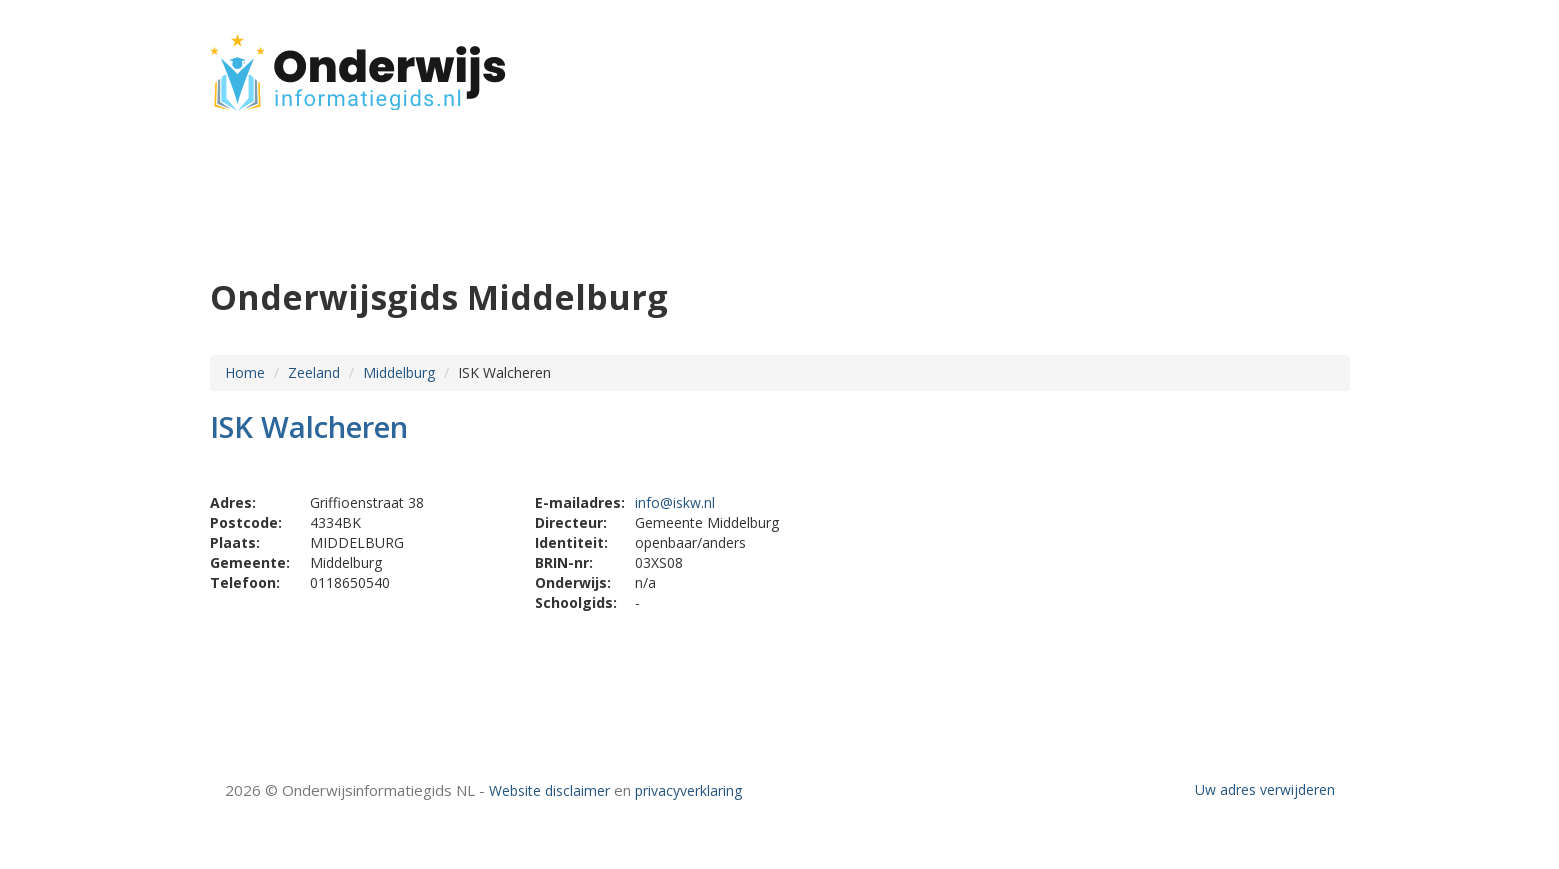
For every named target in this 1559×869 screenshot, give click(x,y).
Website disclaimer (549, 790)
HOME (1218, 62)
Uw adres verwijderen (1265, 789)
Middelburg (399, 372)
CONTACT (1296, 62)
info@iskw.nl (675, 502)
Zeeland (314, 372)
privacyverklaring (688, 790)
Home (245, 372)
